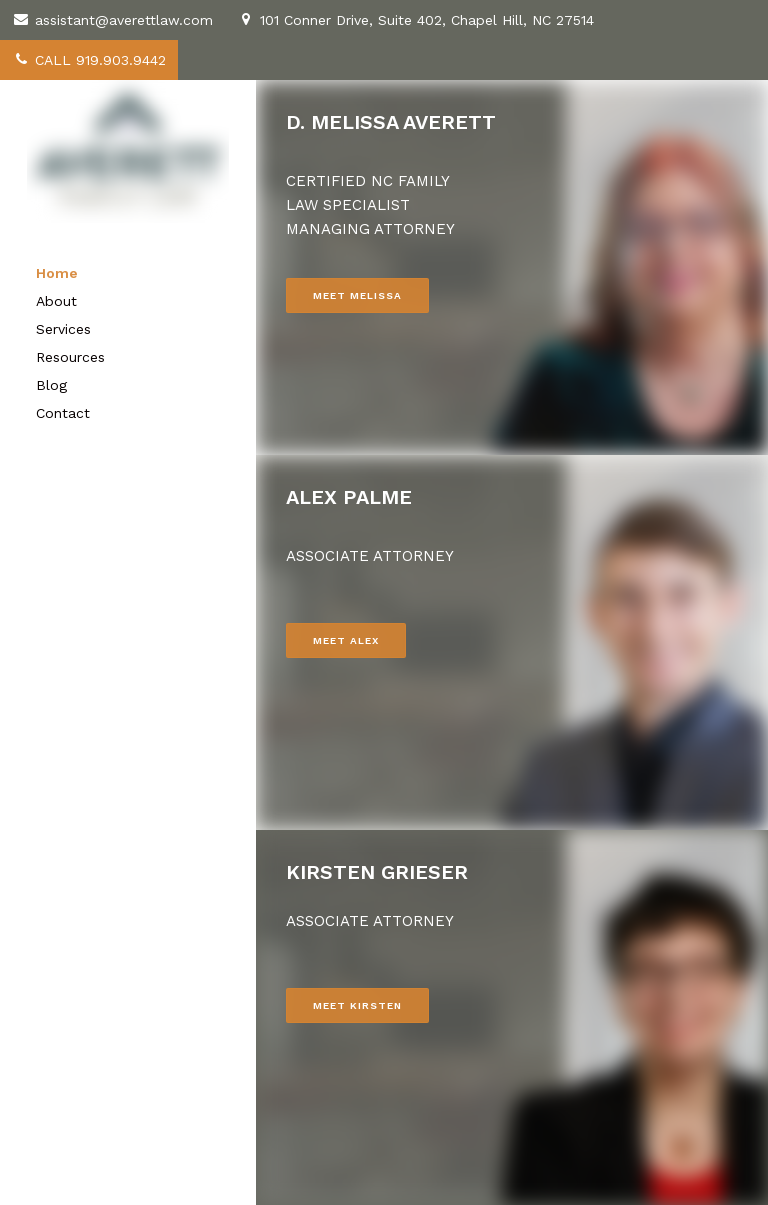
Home (57, 273)
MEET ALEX (346, 640)
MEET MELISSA (357, 295)
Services (63, 329)
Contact (63, 413)
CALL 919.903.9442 (89, 60)
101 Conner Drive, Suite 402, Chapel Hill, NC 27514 (415, 20)
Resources (70, 357)
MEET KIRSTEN (357, 1005)
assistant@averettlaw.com (112, 20)
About (56, 301)
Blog (51, 385)
